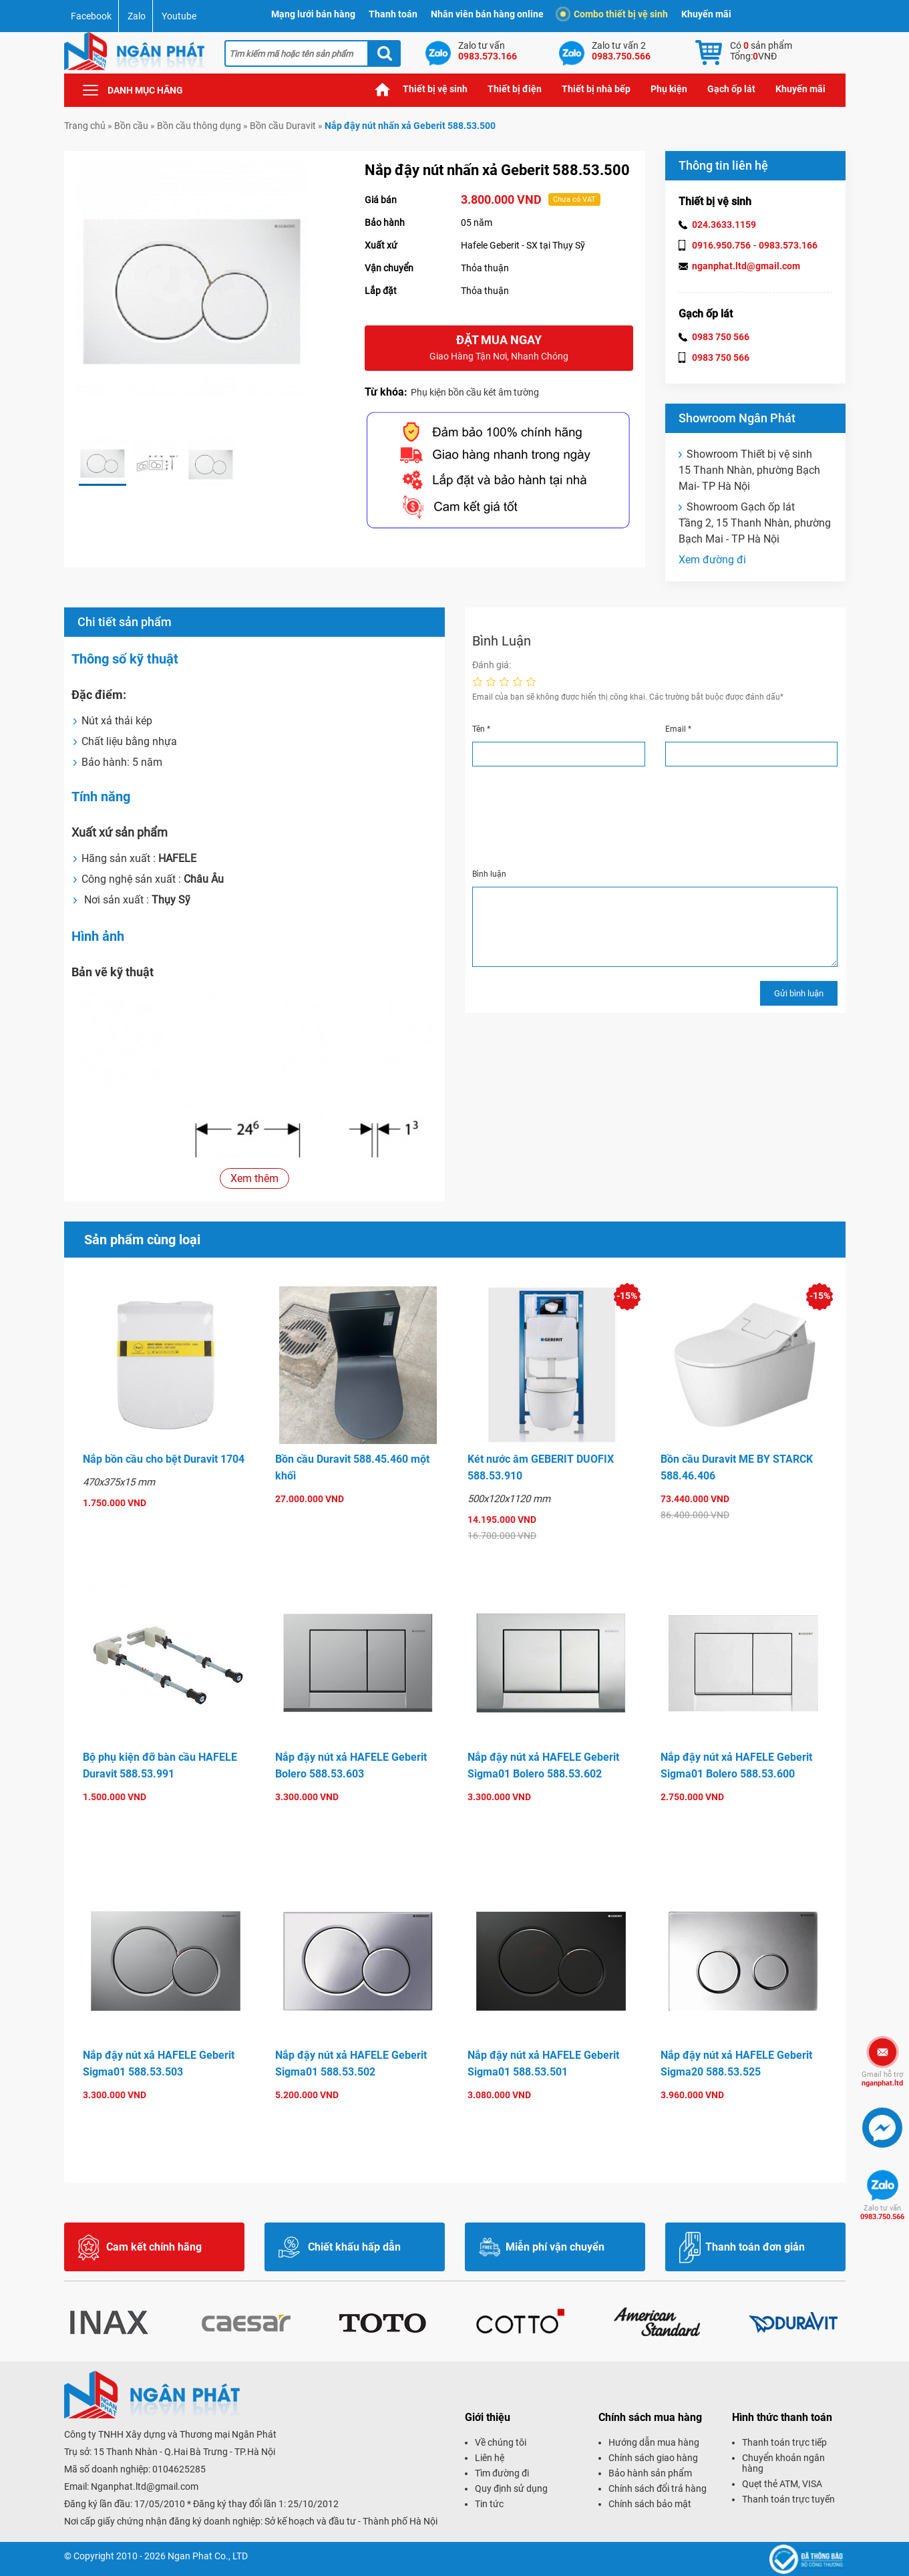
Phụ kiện (669, 89)
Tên (481, 729)
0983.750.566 (882, 2212)
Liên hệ (489, 2457)
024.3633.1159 (724, 224)
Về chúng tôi (500, 2442)
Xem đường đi (712, 559)
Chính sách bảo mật (649, 2503)
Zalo (137, 16)
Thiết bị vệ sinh (435, 89)
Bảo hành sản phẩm (650, 2473)
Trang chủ (383, 89)
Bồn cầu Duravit (283, 125)
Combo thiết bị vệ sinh (614, 14)
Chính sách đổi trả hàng (657, 2488)
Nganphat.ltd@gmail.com (144, 2486)
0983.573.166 (788, 245)
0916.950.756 (721, 245)
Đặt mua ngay (499, 348)
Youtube (179, 16)
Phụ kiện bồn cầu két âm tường (475, 392)
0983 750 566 (720, 336)
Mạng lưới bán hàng (313, 14)
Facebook (91, 16)
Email (678, 729)
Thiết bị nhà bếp (596, 89)
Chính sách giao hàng (653, 2457)
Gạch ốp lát (731, 89)
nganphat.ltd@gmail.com (746, 266)
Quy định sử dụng (511, 2488)
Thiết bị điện (515, 89)
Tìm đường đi (502, 2473)
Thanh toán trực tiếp (784, 2442)
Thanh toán (393, 14)
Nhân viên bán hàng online (487, 14)
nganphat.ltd (882, 2079)
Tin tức (489, 2503)
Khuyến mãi (706, 14)
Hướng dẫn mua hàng (653, 2442)
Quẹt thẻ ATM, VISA (782, 2483)
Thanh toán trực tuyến (788, 2499)
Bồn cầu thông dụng (199, 125)
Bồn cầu (131, 125)
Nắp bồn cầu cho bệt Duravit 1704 (163, 1459)
